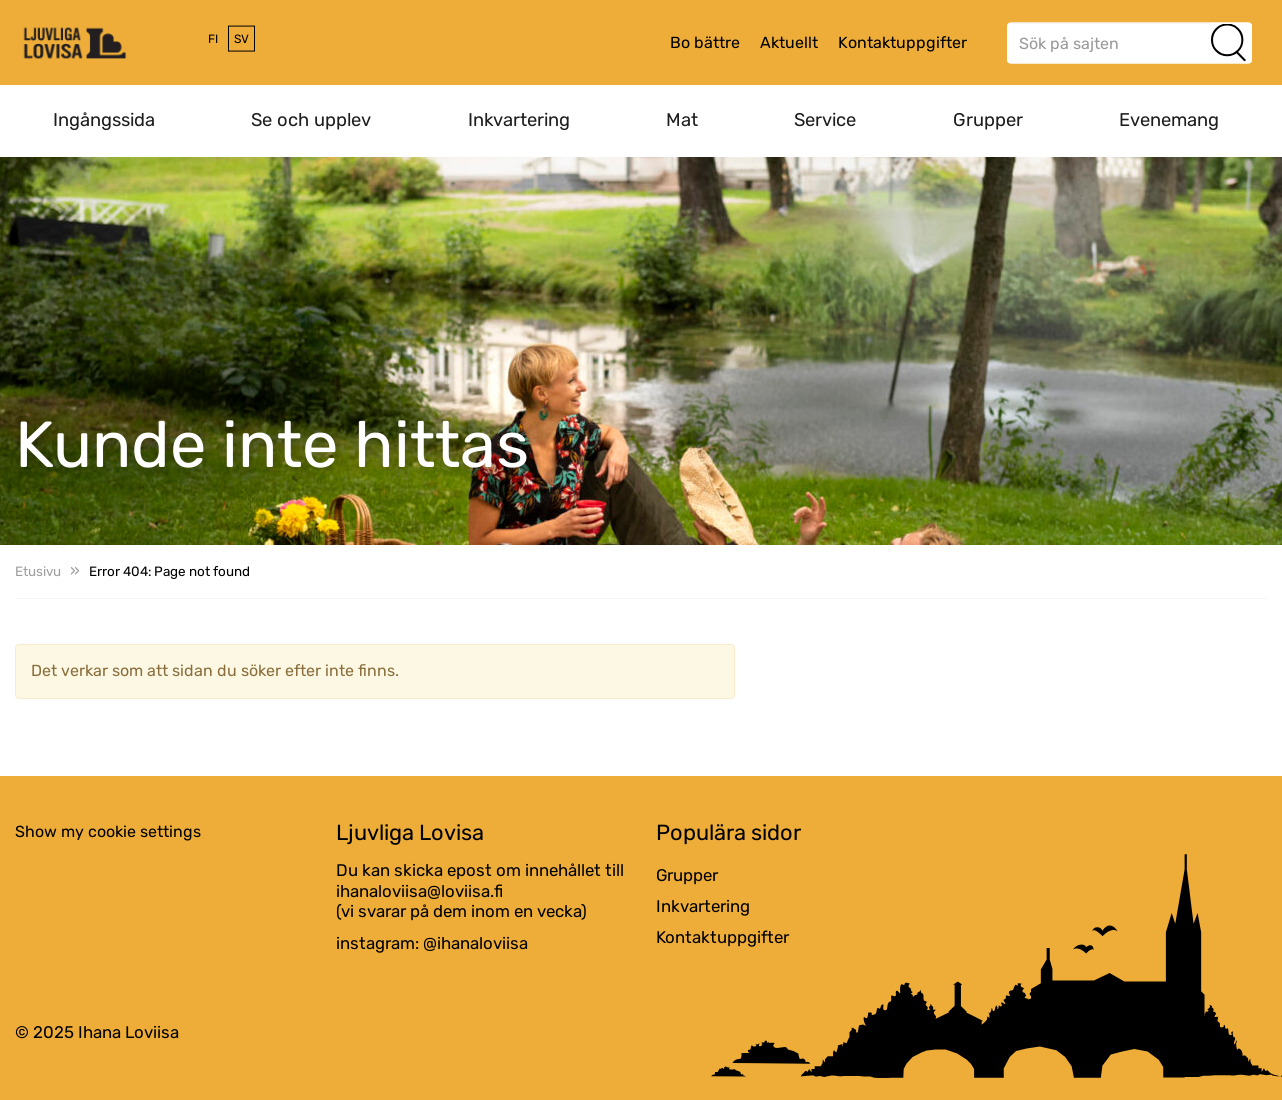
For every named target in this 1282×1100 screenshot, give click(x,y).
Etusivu (38, 571)
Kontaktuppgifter (902, 42)
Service (825, 120)
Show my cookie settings (108, 831)
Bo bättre (705, 42)
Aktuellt (789, 42)
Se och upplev (311, 120)
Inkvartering (519, 120)
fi (213, 39)
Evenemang (1169, 120)
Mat (682, 120)
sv (241, 39)
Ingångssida (104, 120)
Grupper (988, 120)
